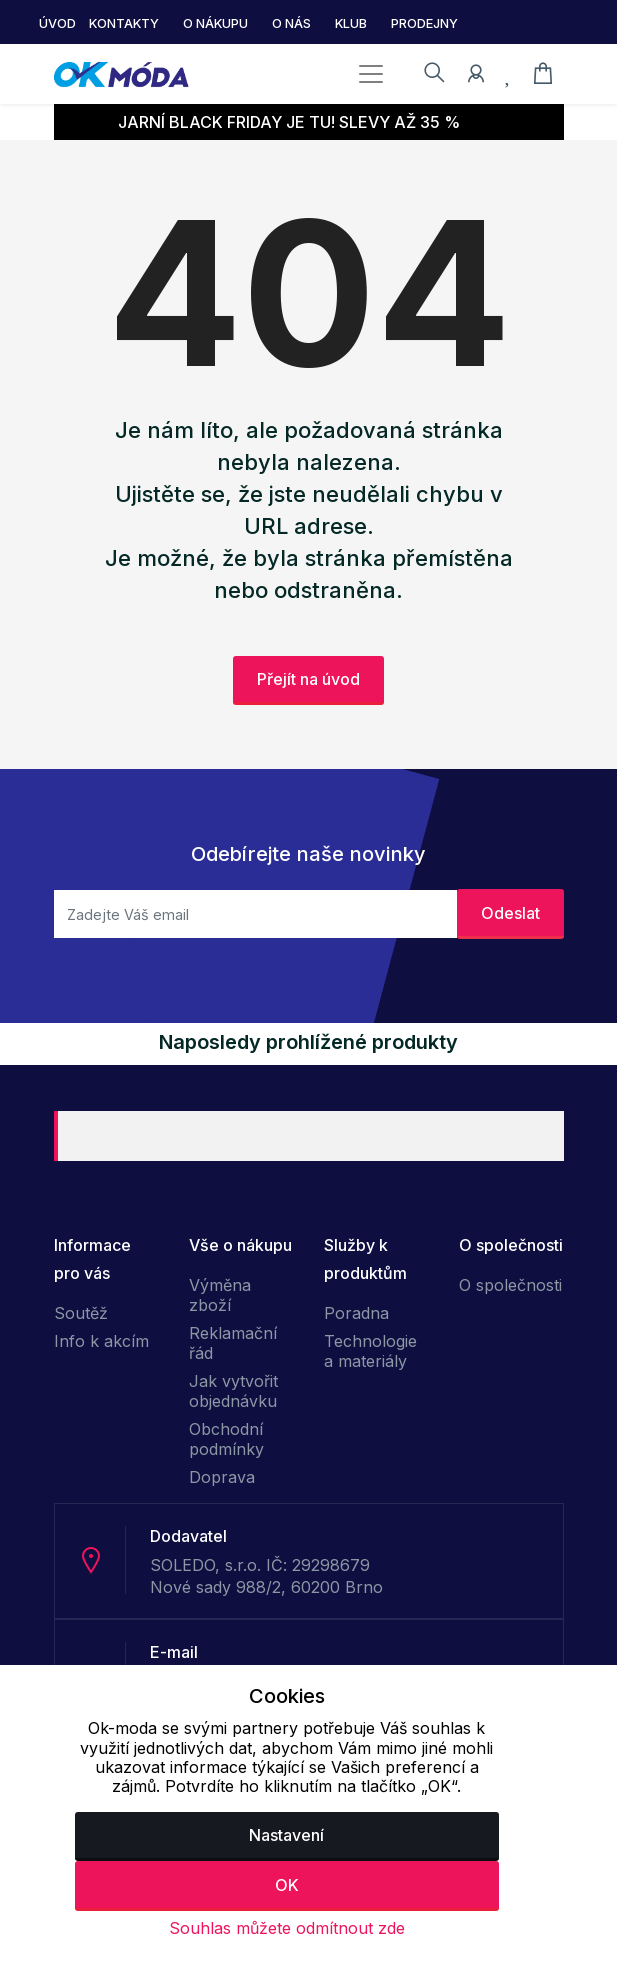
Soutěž (81, 1313)
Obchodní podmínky (226, 1439)
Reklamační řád (233, 1343)
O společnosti (510, 1285)
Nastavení (286, 1835)
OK (287, 1885)
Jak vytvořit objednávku (233, 1391)
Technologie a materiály (370, 1351)
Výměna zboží (220, 1295)
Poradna (356, 1313)
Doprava (222, 1477)
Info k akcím (101, 1341)
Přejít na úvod (308, 679)
